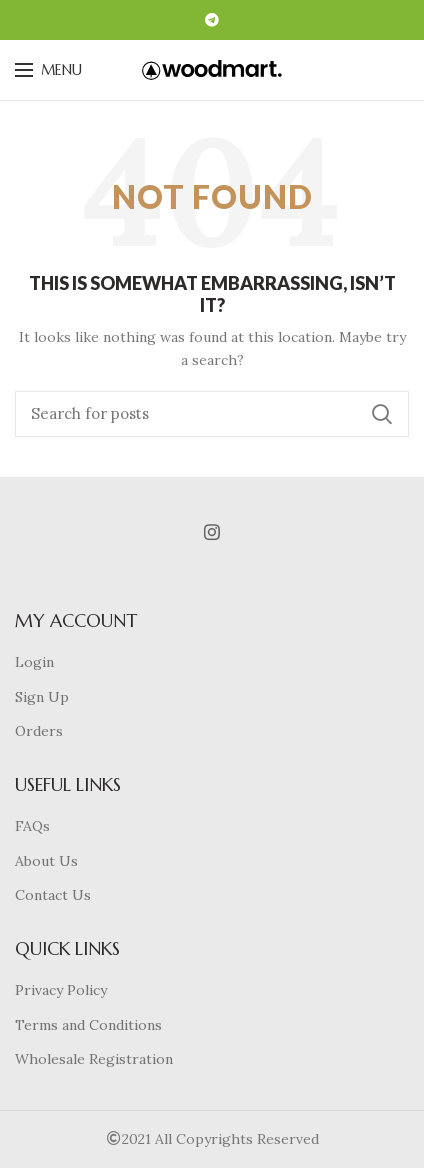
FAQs (32, 826)
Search (382, 414)
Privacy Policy (61, 990)
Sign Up (42, 697)
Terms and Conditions (88, 1025)
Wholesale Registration (94, 1059)
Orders (39, 731)
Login (34, 662)
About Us (46, 861)
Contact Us (53, 895)
